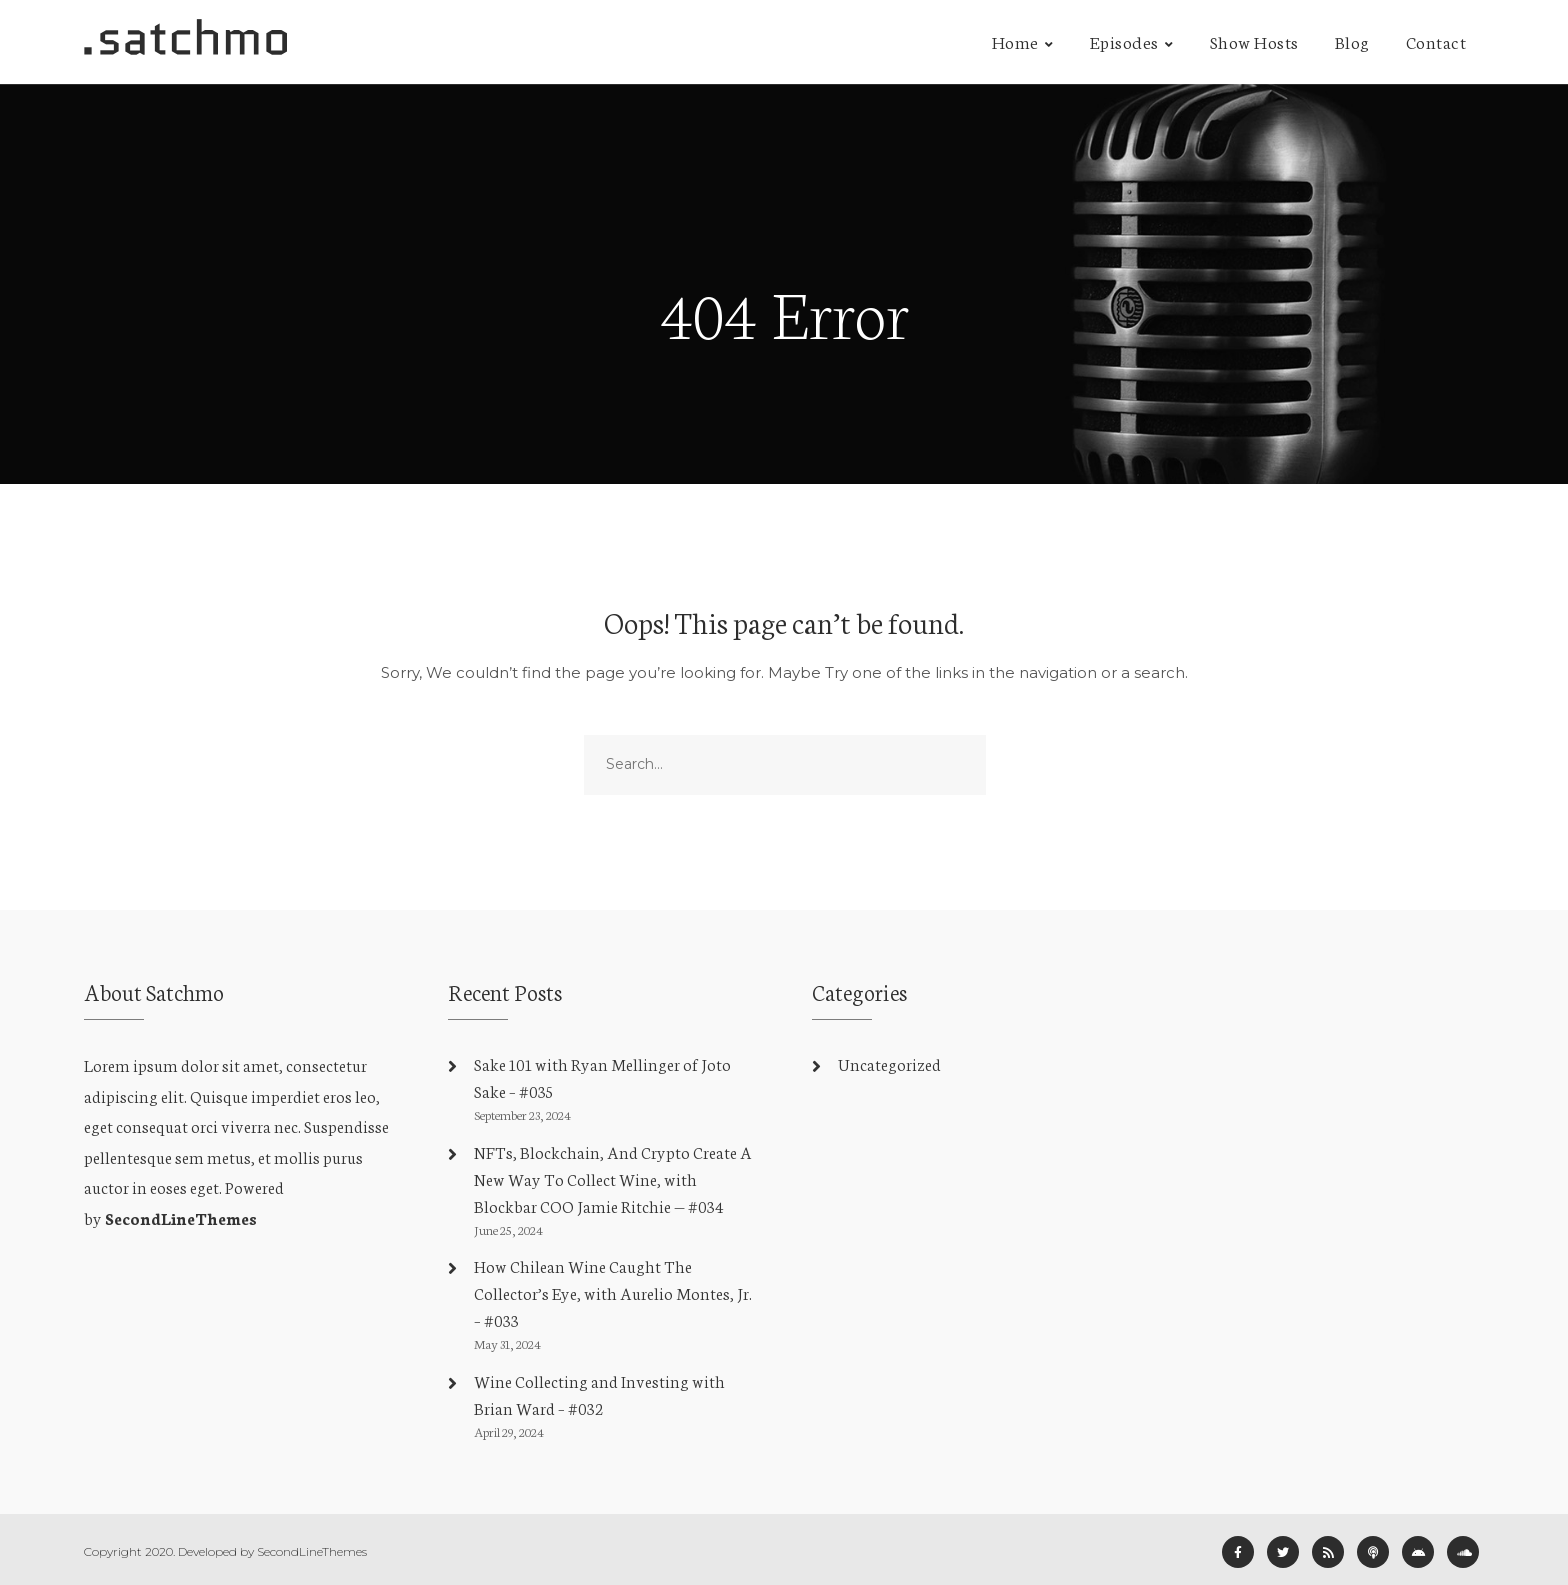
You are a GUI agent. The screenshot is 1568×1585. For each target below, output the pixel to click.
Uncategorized (889, 1063)
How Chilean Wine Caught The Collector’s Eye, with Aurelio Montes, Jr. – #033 (613, 1292)
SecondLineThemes (181, 1217)
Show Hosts (1254, 41)
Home (1015, 41)
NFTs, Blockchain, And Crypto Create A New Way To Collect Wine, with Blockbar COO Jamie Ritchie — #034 (613, 1178)
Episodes (1124, 41)
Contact (1436, 41)
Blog (1352, 41)
